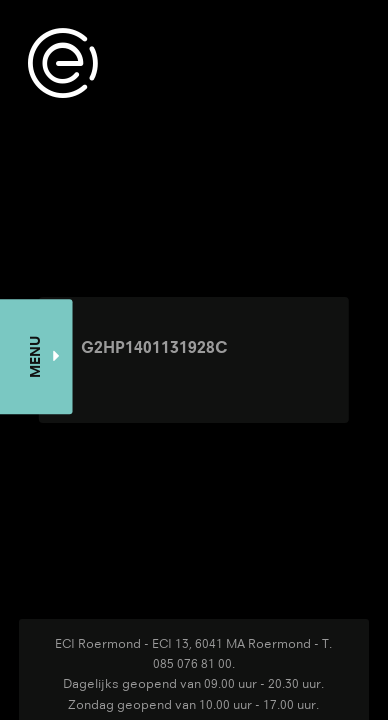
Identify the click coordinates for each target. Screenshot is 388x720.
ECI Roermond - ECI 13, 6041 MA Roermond (183, 643)
